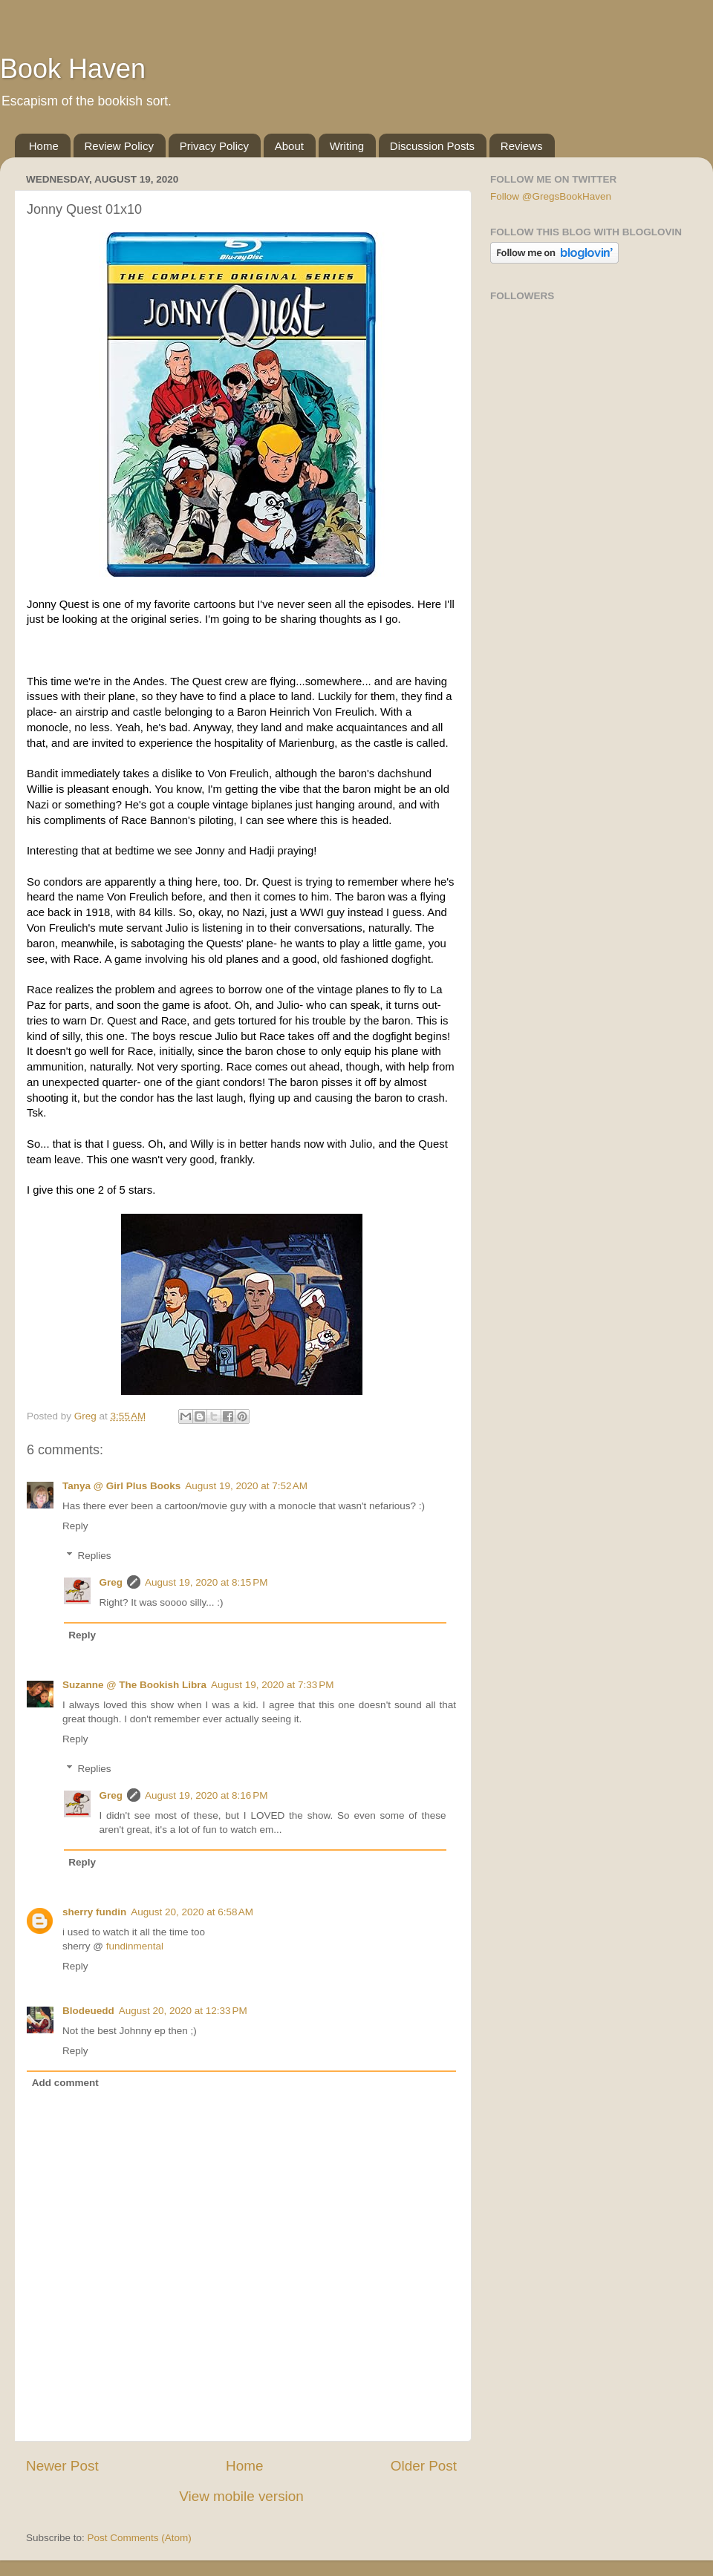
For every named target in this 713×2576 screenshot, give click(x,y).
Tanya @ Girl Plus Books (121, 1485)
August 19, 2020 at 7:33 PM (272, 1684)
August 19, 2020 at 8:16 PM (206, 1795)
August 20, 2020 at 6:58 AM (192, 1912)
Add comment (65, 2082)
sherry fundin (94, 1912)
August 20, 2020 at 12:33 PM (183, 2010)
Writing (347, 146)
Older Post (424, 2466)
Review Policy (119, 146)
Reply (75, 1525)
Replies (94, 1555)
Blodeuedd (88, 2010)
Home (44, 146)
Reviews (522, 146)
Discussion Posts (432, 146)
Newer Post (62, 2466)
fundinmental (134, 1946)
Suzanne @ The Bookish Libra (134, 1684)
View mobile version (241, 2496)
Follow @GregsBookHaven (550, 196)
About (289, 146)
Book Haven (73, 68)
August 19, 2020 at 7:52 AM (246, 1485)
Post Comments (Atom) (140, 2537)
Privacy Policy (214, 146)
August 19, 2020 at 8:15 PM (206, 1582)
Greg (111, 1582)
